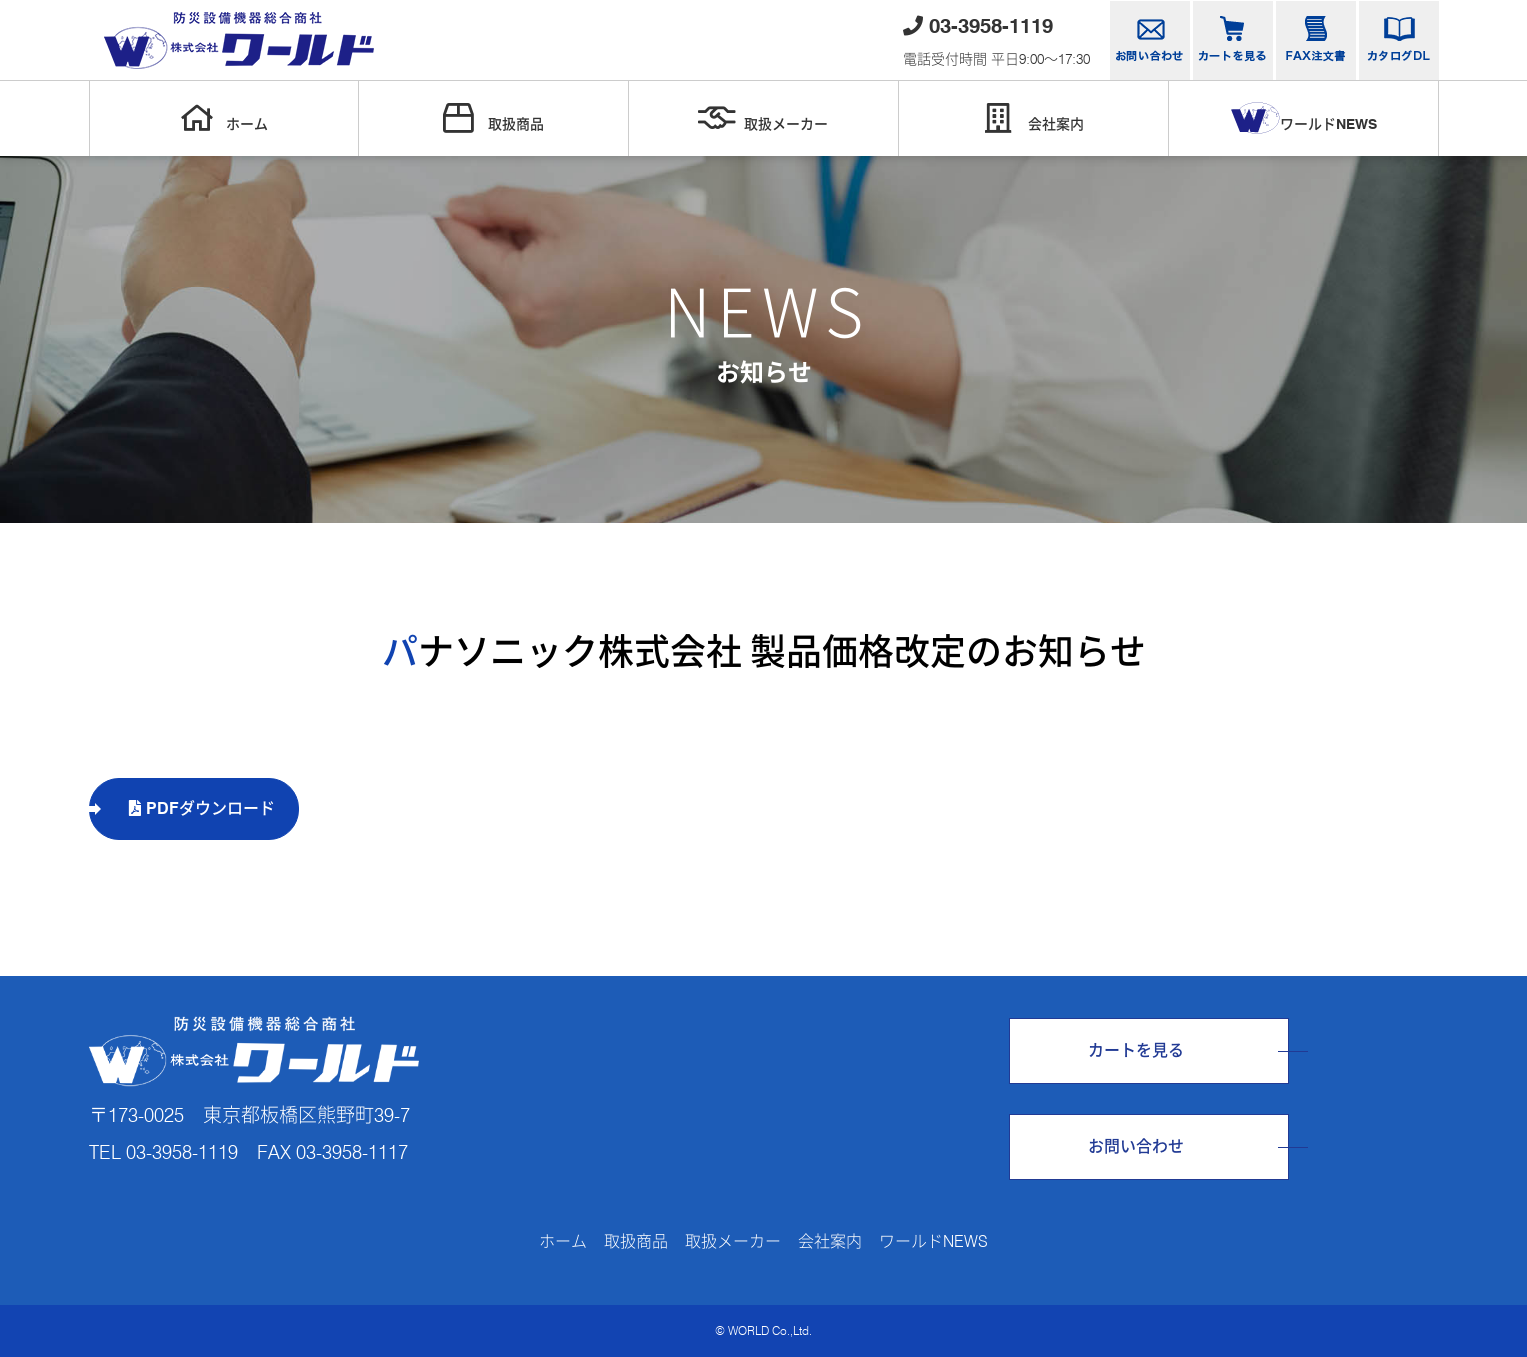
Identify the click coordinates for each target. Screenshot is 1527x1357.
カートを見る (1136, 1050)
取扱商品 (493, 118)
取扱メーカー (763, 118)
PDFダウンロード (202, 808)
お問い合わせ (1136, 1146)
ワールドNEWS (1303, 118)
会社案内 (1033, 118)
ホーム (224, 118)
